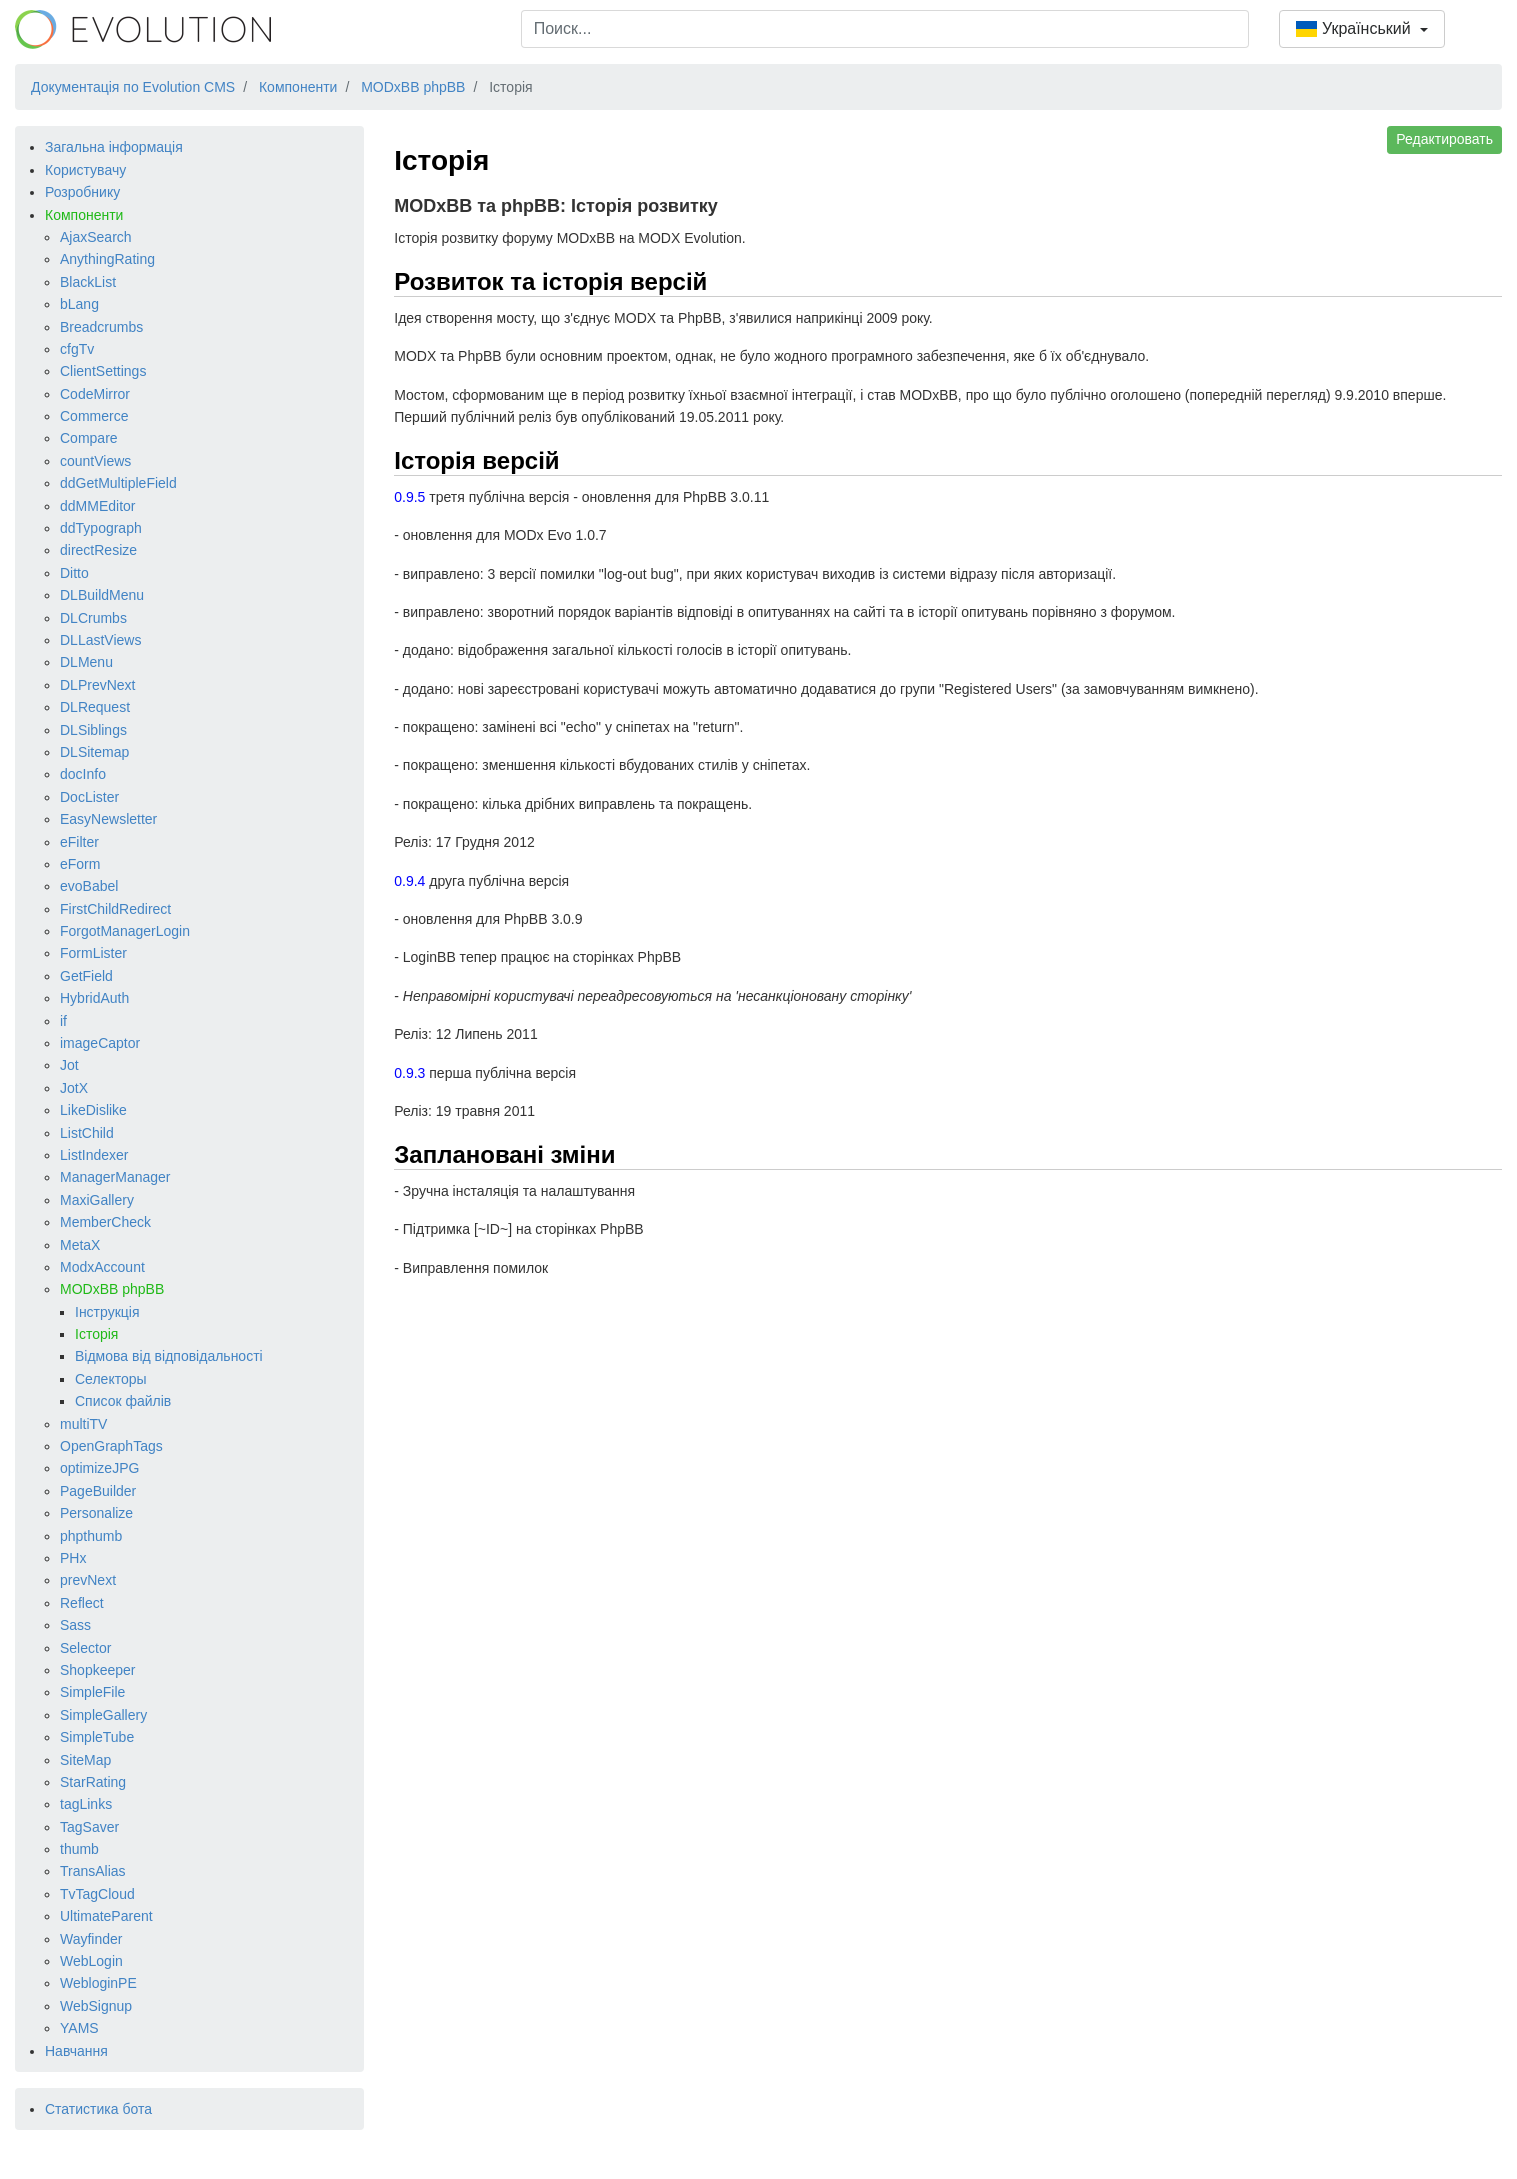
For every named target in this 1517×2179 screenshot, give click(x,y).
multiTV (83, 1424)
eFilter (79, 842)
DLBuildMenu (102, 595)
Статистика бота (98, 2109)
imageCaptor (100, 1043)
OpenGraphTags (111, 1446)
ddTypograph (101, 528)
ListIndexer (94, 1155)
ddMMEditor (97, 506)
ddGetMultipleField (118, 483)
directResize (98, 550)
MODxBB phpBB (112, 1289)
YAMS (79, 2028)
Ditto (74, 573)
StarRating (93, 1782)
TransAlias (93, 1871)
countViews (95, 461)
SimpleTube (97, 1737)
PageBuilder (98, 1491)
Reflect (82, 1603)
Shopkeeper (98, 1670)
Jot (69, 1065)
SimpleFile (92, 1692)
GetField (86, 976)
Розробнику (82, 192)
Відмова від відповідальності (169, 1356)
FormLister (93, 953)
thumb (79, 1849)
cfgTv (77, 349)
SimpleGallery (103, 1715)
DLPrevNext (97, 685)
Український (1355, 28)
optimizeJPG (99, 1468)
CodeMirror (95, 394)
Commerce (94, 416)
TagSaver (89, 1827)
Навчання (76, 2051)
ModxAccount (102, 1267)
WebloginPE (98, 1983)
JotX (74, 1088)
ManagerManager (115, 1177)
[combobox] (885, 29)
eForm (80, 864)
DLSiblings (93, 730)
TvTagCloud (97, 1894)
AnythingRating (107, 259)
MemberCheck (105, 1222)
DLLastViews (100, 640)
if (63, 1021)
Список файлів (123, 1401)
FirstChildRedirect (115, 909)
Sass (75, 1625)
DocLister (89, 797)
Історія (96, 1334)
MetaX (80, 1245)
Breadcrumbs (101, 327)
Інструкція (107, 1312)
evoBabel (89, 886)
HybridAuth (94, 998)
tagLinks (86, 1804)
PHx (73, 1558)
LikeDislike (93, 1110)
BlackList (88, 282)
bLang (79, 304)
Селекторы (111, 1379)
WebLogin (91, 1961)
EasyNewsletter (108, 819)
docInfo (83, 774)
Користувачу (85, 170)
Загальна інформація (114, 147)
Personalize (96, 1513)
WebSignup (96, 2006)
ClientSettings (103, 371)
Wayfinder (91, 1939)
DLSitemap (94, 752)
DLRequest (95, 707)
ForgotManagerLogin (125, 931)
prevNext (88, 1580)
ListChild (87, 1133)
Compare (89, 438)
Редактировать (1444, 139)
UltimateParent (106, 1916)
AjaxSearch (96, 237)
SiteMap (85, 1760)
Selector (85, 1648)
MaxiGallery (97, 1200)
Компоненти (84, 215)
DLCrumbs (93, 618)
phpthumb (91, 1536)
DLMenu (86, 662)
